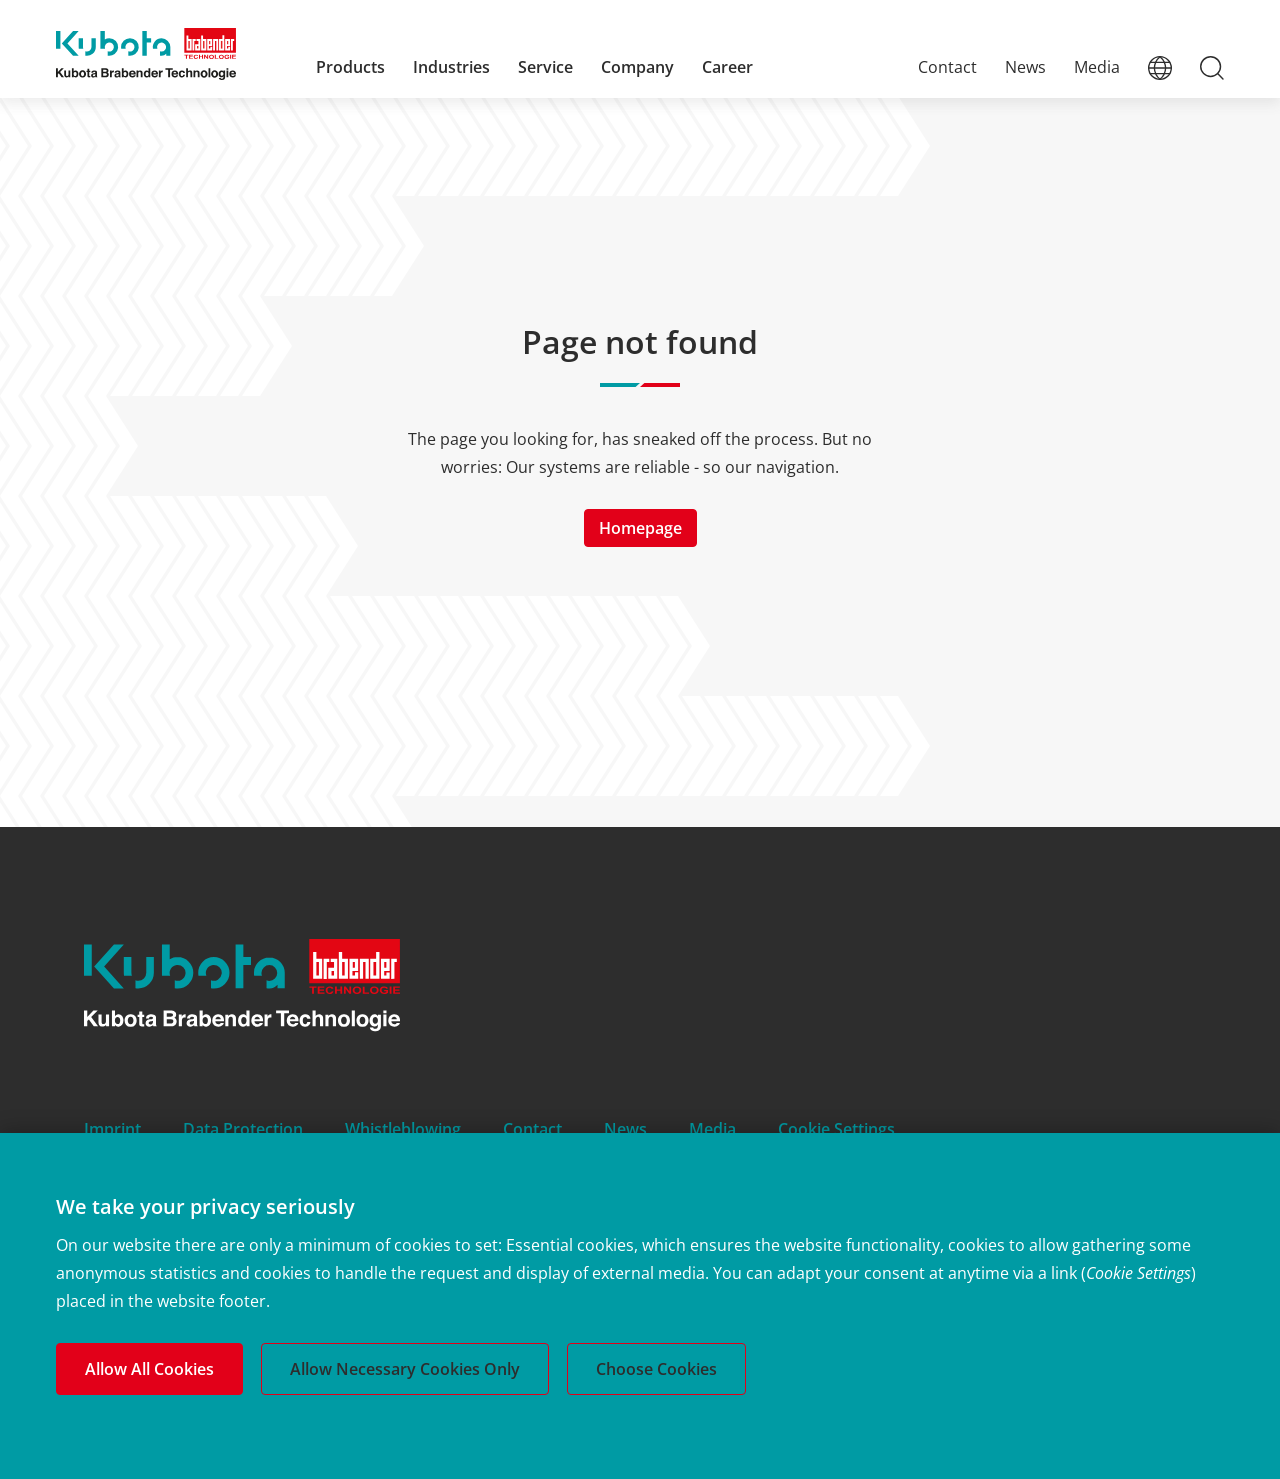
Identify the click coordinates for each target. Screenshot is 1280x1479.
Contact (947, 67)
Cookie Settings (836, 1129)
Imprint (112, 1129)
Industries (451, 67)
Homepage (640, 528)
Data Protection (243, 1129)
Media (1097, 67)
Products (350, 67)
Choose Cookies (656, 1369)
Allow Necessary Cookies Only (405, 1369)
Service (545, 67)
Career (727, 67)
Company (637, 67)
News (1025, 67)
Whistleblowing (403, 1129)
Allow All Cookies (149, 1369)
